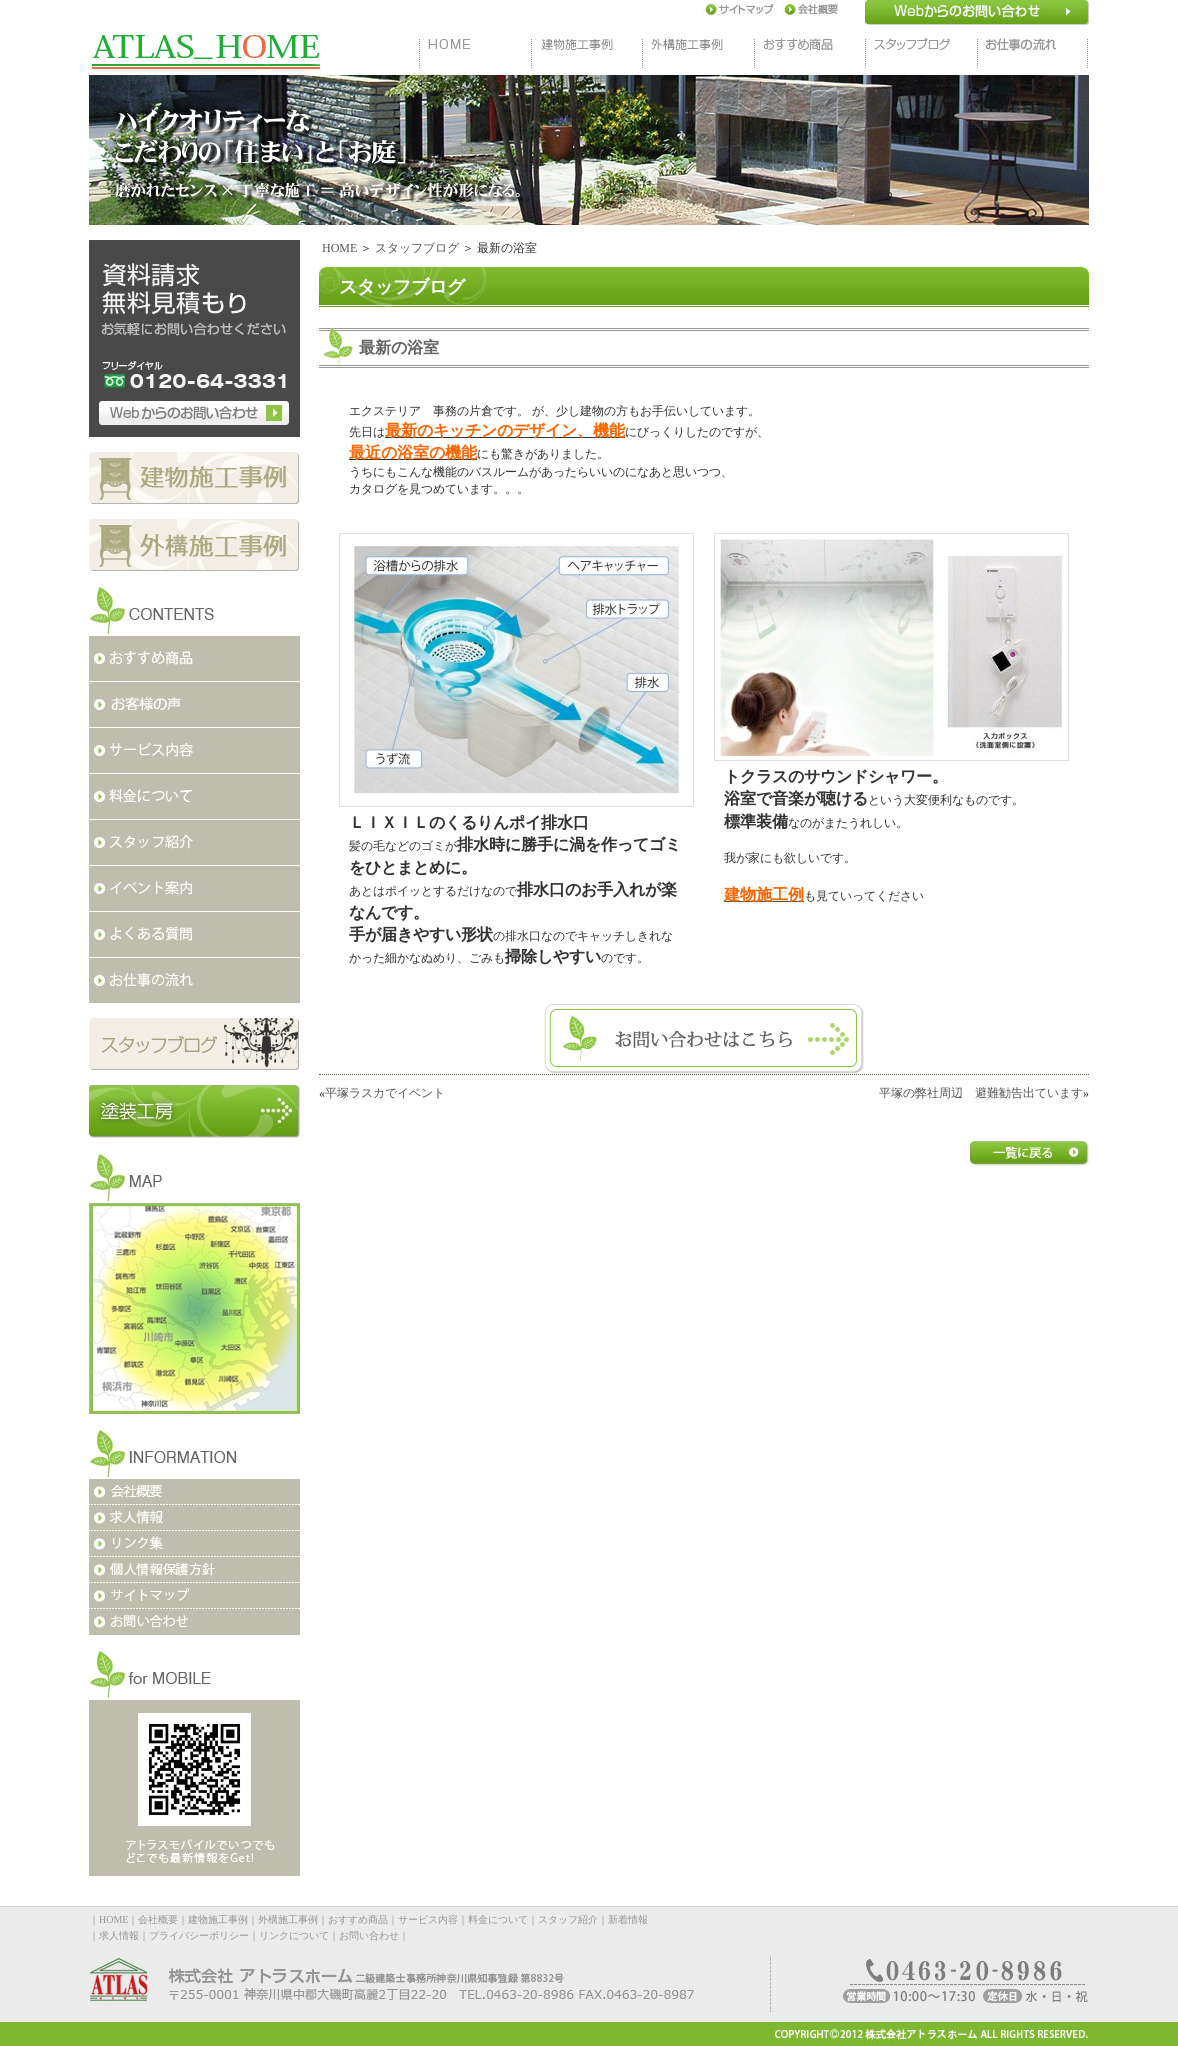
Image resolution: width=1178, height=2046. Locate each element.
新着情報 (628, 1919)
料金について (498, 1919)
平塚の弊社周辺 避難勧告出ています (981, 1093)
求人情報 (119, 1935)
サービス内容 (428, 1919)
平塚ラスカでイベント (385, 1093)
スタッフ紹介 (568, 1919)
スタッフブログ (417, 248)
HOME (339, 248)
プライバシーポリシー (199, 1935)
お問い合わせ (369, 1935)
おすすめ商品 (358, 1919)
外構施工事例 (288, 1919)
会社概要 (158, 1919)
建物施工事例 (218, 1919)
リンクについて (294, 1935)
